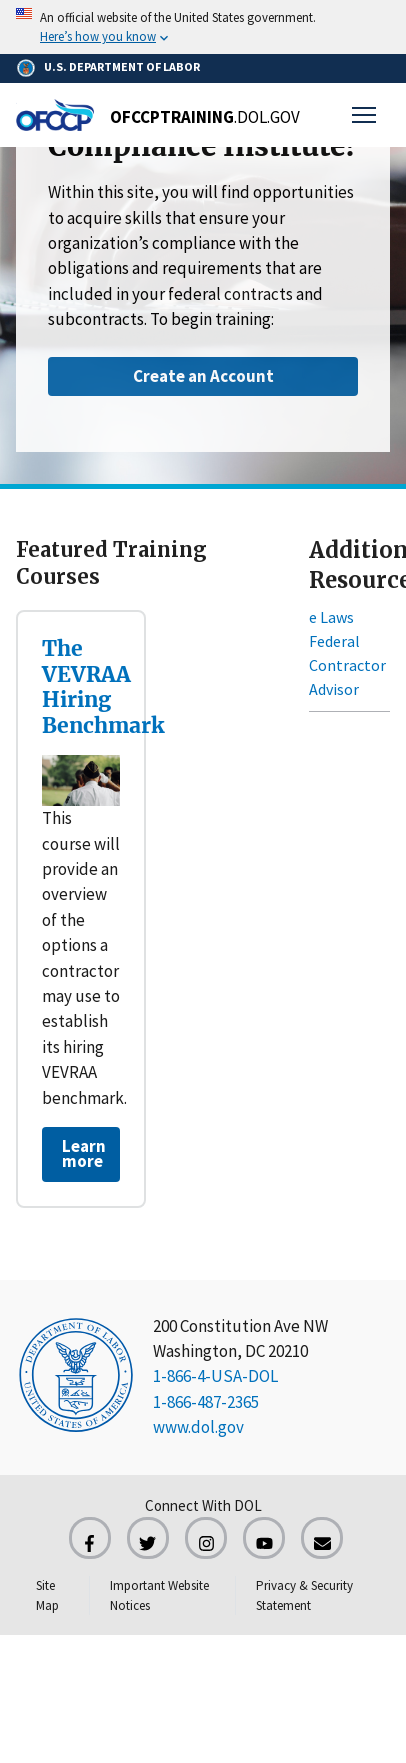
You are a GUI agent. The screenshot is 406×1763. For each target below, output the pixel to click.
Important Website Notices (159, 1595)
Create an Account (203, 376)
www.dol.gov (198, 1427)
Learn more (84, 1153)
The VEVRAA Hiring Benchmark (103, 687)
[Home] (158, 115)
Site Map (47, 1595)
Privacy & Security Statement (304, 1595)
